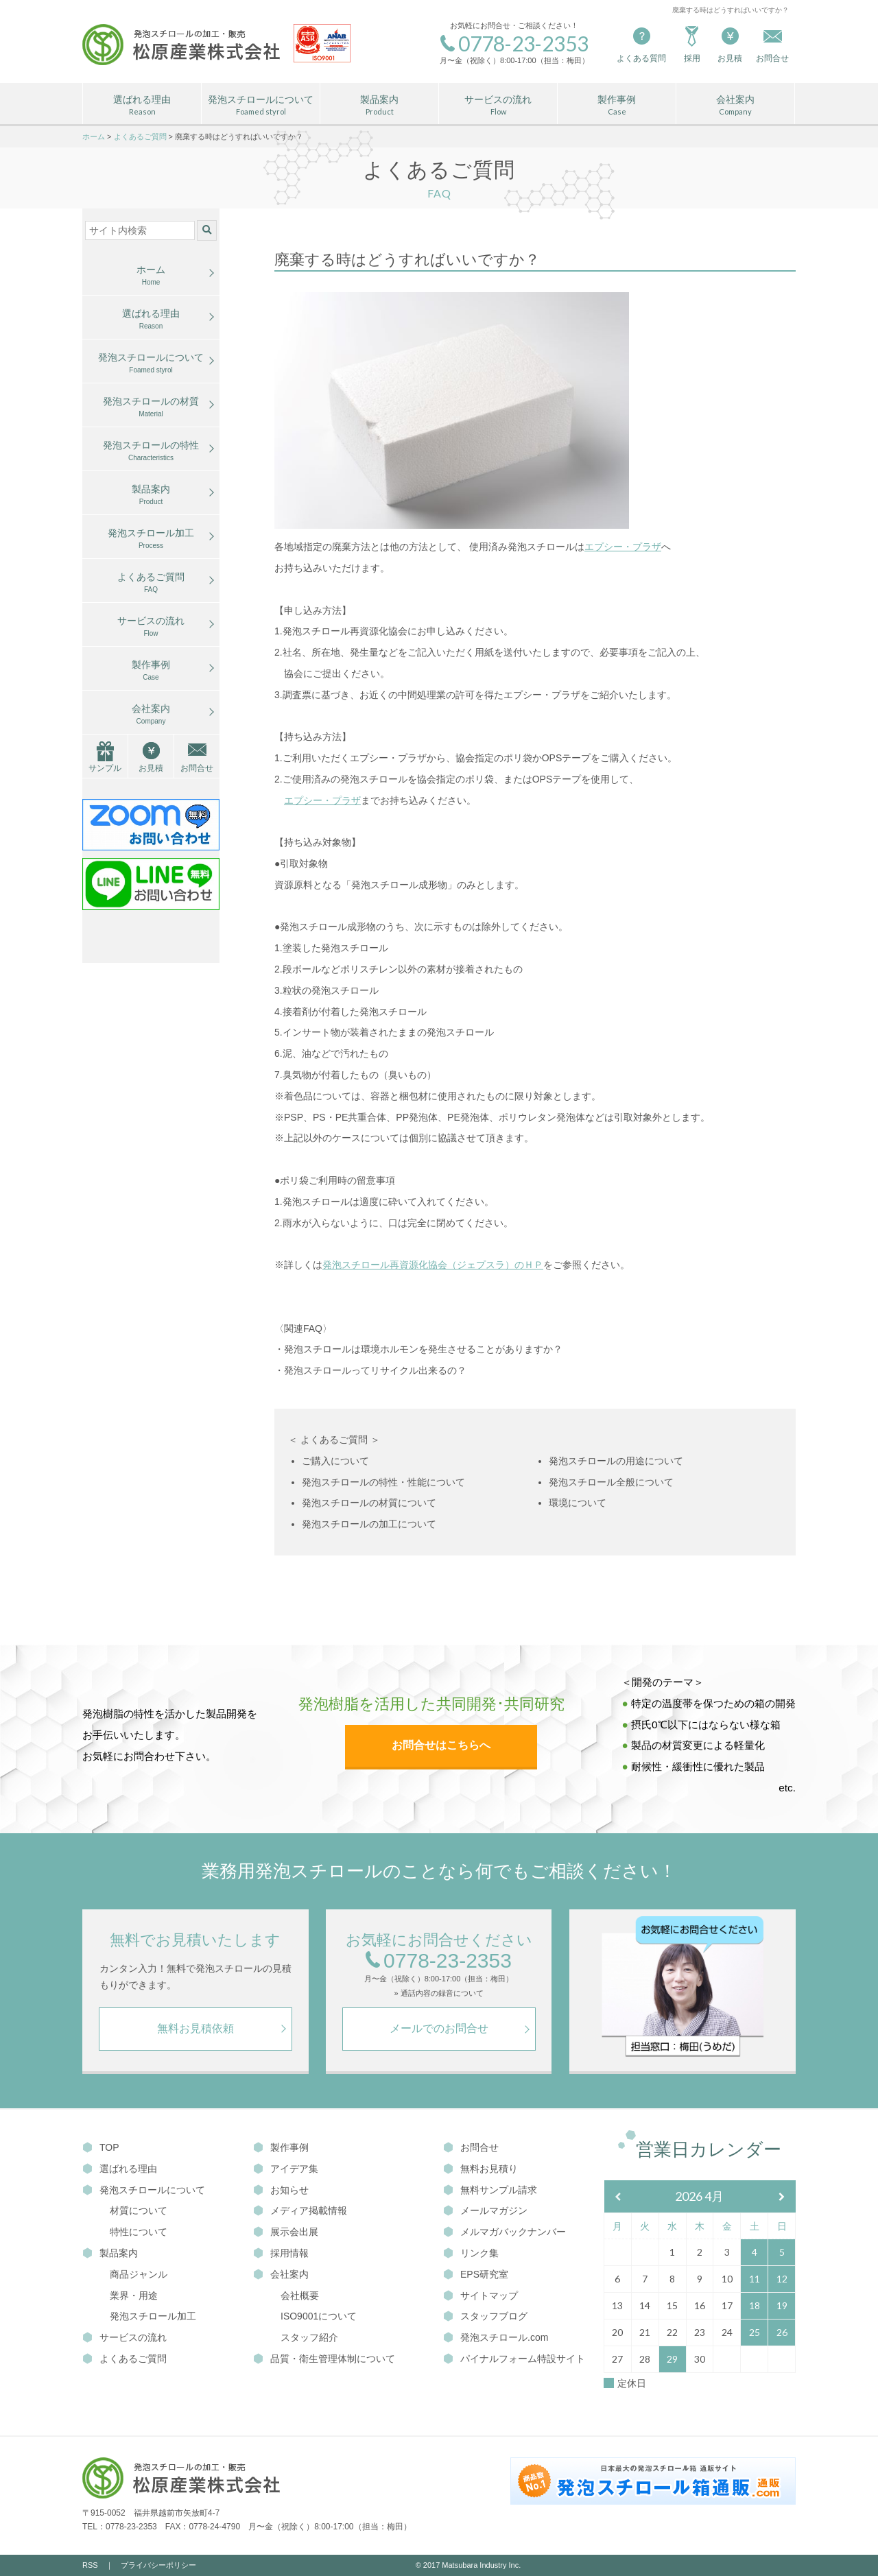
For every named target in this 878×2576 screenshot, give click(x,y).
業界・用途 (134, 2295)
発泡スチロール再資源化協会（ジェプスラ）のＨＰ (432, 1264)
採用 (692, 43)
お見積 (729, 43)
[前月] (618, 2197)
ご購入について (335, 1460)
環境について (577, 1502)
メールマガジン (485, 2210)
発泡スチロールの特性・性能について (383, 1482)
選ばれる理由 (142, 105)
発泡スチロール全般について (611, 1482)
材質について (138, 2210)
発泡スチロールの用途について (616, 1460)
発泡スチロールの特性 (151, 451)
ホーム (151, 275)
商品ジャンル (138, 2274)
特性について (138, 2231)
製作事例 (617, 105)
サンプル (104, 768)
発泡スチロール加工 (151, 539)
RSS (90, 2565)
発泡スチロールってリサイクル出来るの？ (375, 1370)
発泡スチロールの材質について (369, 1502)
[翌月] (782, 2197)
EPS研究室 (475, 2274)
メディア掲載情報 (300, 2210)
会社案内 (735, 105)
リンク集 (471, 2252)
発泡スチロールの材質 (151, 407)
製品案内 (379, 105)
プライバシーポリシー (158, 2565)
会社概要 (300, 2295)
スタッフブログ (485, 2316)
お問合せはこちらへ (441, 1745)
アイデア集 (285, 2168)
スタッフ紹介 (309, 2337)
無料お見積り (480, 2168)
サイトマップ (480, 2295)
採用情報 (281, 2252)
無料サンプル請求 (490, 2189)
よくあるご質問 (151, 583)
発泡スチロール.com (495, 2337)
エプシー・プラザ (622, 546)
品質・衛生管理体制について (324, 2358)
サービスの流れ (498, 105)
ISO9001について (319, 2316)
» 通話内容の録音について (438, 1993)
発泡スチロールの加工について (369, 1523)
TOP (100, 2147)
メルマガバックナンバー (504, 2231)
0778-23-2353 (439, 1961)
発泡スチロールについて (261, 105)
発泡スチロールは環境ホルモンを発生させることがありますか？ (423, 1349)
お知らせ (281, 2189)
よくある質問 (641, 43)
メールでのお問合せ (439, 2028)
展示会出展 (285, 2231)
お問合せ (196, 768)
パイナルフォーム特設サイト (514, 2358)
